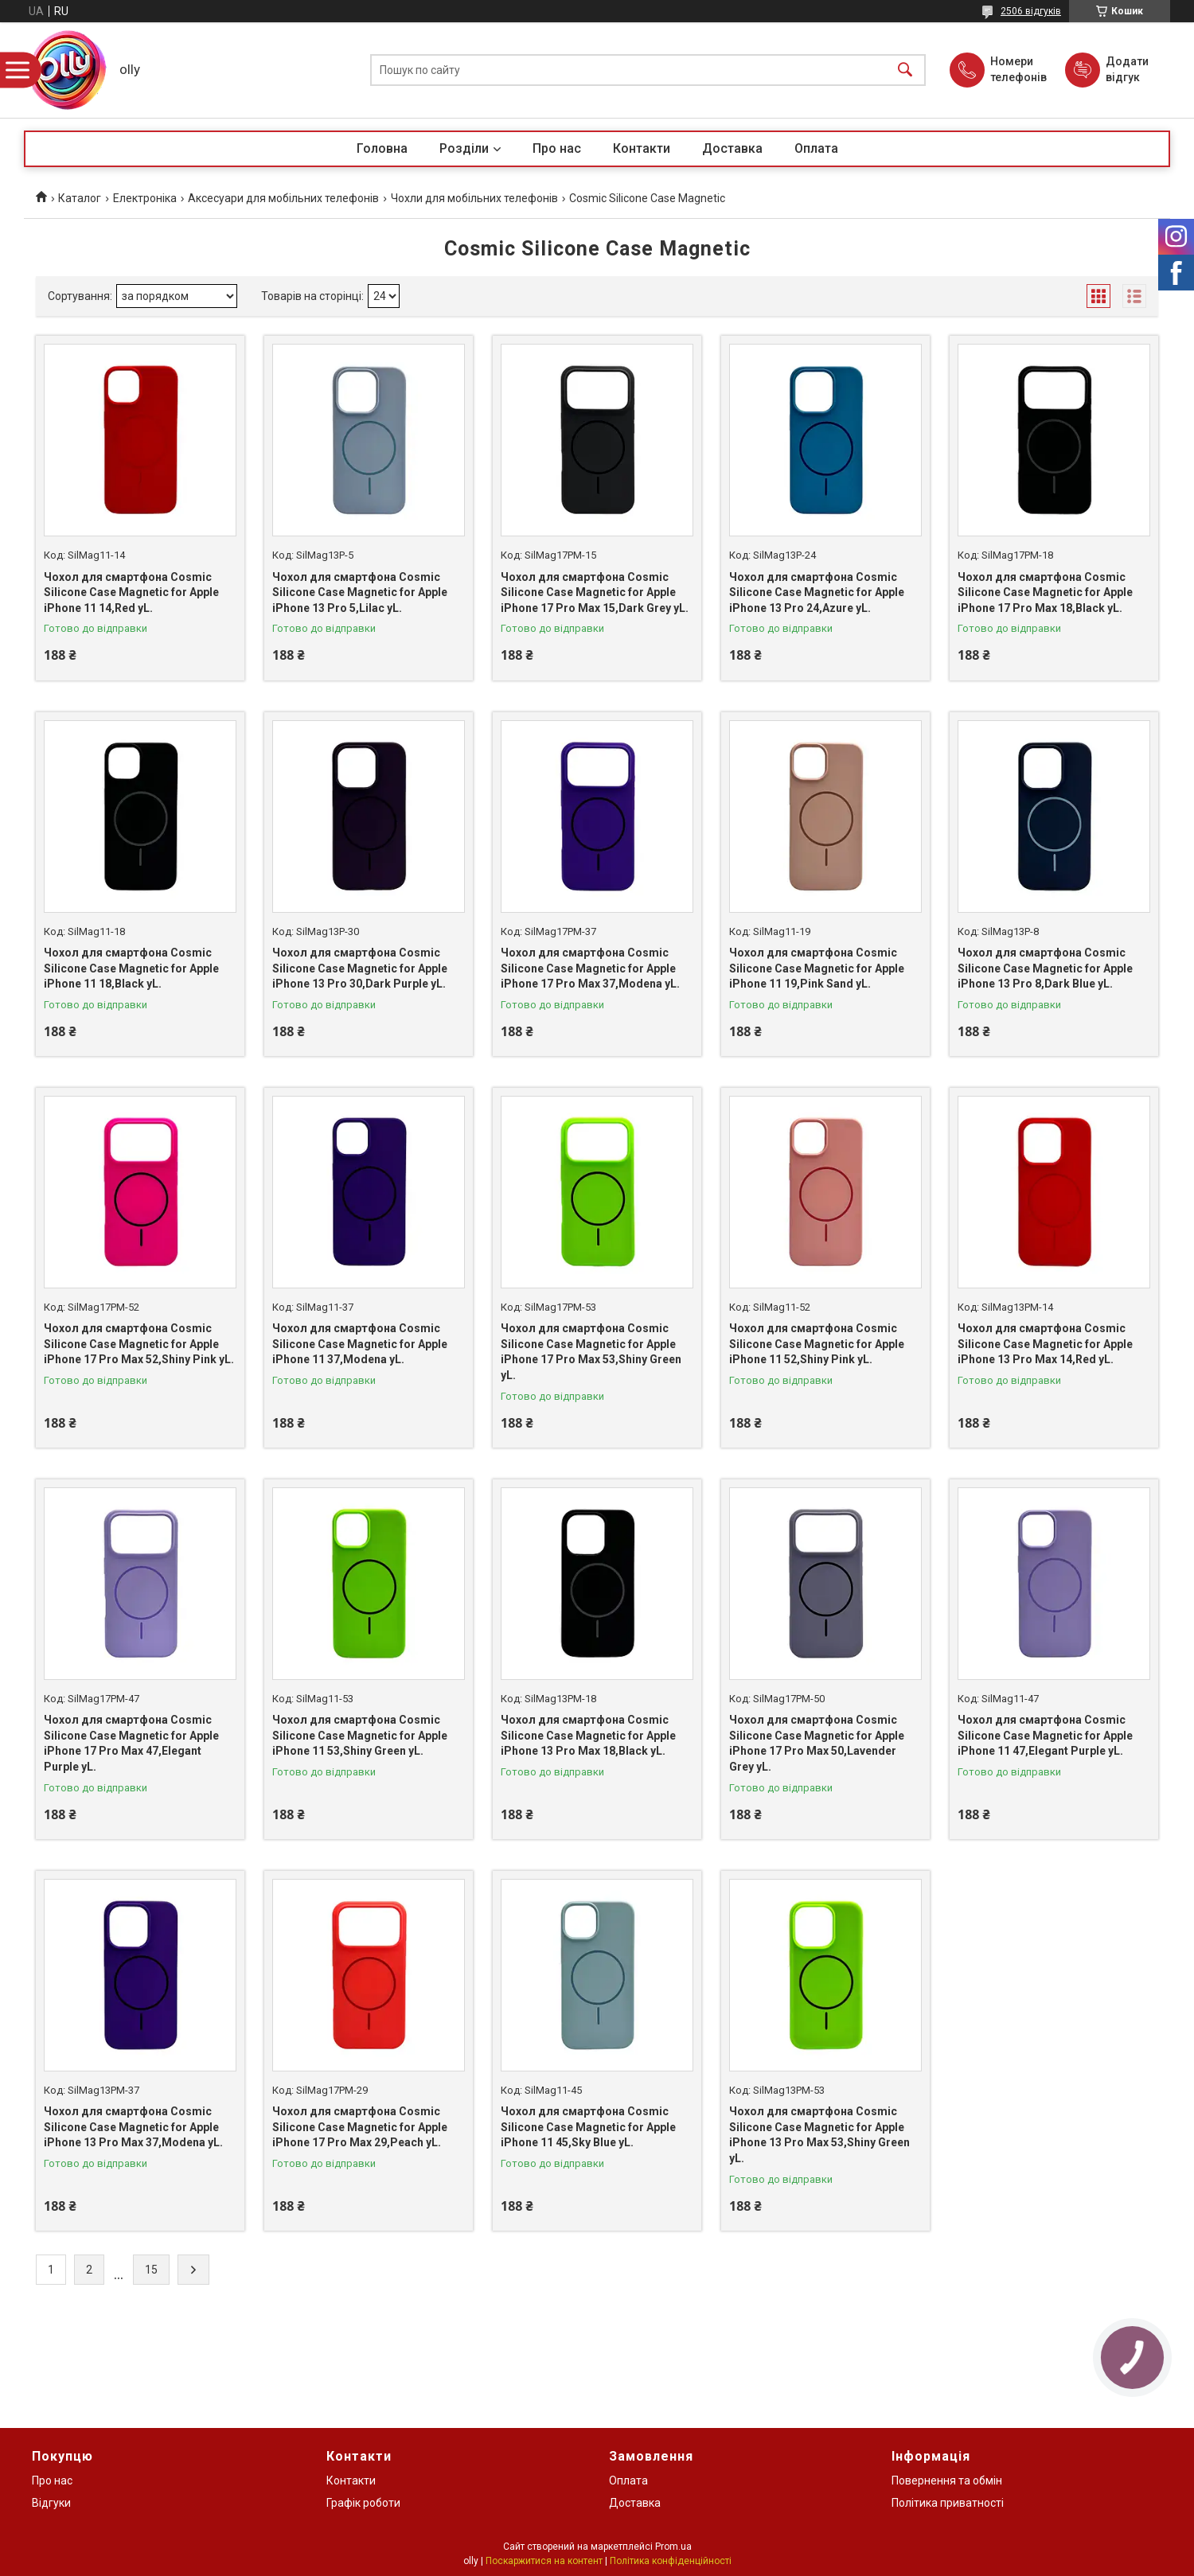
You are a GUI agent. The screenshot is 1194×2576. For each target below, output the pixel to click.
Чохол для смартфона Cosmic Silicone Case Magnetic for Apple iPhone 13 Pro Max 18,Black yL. (588, 1735)
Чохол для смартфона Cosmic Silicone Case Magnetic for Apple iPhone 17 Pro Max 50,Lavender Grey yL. (816, 1743)
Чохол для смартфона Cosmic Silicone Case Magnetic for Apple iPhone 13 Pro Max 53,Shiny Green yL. (819, 2135)
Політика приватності (948, 2502)
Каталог (79, 198)
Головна (382, 148)
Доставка (732, 148)
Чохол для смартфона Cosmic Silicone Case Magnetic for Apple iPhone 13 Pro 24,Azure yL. (816, 592)
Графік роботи (363, 2502)
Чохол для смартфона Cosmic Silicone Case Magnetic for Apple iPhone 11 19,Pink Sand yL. (816, 968)
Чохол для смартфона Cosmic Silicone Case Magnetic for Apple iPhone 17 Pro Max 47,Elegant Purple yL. (131, 1743)
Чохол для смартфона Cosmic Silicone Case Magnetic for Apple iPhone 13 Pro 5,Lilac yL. (359, 592)
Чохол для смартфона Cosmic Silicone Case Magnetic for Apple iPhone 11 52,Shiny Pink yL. (816, 1344)
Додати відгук (1127, 69)
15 (151, 2269)
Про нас (557, 148)
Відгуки (51, 2502)
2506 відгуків (1031, 11)
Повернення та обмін (947, 2480)
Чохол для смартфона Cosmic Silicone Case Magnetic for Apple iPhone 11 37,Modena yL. (359, 1344)
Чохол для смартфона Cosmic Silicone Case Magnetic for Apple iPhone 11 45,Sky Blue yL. (588, 2127)
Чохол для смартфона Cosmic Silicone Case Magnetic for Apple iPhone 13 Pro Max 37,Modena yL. (133, 2127)
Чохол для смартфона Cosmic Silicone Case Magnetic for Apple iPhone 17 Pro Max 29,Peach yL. (359, 2127)
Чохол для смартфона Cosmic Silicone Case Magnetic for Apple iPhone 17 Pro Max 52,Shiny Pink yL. (139, 1344)
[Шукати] (905, 70)
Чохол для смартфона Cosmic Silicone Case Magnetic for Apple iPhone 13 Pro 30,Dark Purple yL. (359, 968)
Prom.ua (673, 2546)
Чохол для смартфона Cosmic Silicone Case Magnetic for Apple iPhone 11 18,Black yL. (131, 968)
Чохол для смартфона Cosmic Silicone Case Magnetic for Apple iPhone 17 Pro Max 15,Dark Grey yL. (595, 592)
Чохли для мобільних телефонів (474, 198)
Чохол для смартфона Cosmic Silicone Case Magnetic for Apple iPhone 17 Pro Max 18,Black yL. (1045, 592)
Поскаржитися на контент (544, 2560)
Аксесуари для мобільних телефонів (283, 198)
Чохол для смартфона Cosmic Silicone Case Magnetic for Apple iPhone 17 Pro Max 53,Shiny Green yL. (591, 1352)
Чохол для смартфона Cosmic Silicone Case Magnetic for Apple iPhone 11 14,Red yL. (131, 592)
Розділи (464, 148)
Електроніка (145, 198)
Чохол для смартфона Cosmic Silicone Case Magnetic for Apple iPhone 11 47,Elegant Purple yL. (1045, 1735)
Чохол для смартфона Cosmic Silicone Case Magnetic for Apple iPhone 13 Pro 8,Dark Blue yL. (1045, 968)
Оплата (816, 148)
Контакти (641, 148)
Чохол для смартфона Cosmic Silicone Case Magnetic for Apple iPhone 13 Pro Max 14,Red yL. (1045, 1344)
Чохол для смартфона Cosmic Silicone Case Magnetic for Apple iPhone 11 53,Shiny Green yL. (359, 1735)
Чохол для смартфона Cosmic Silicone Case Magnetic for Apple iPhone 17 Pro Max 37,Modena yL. (590, 968)
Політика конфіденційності (671, 2560)
